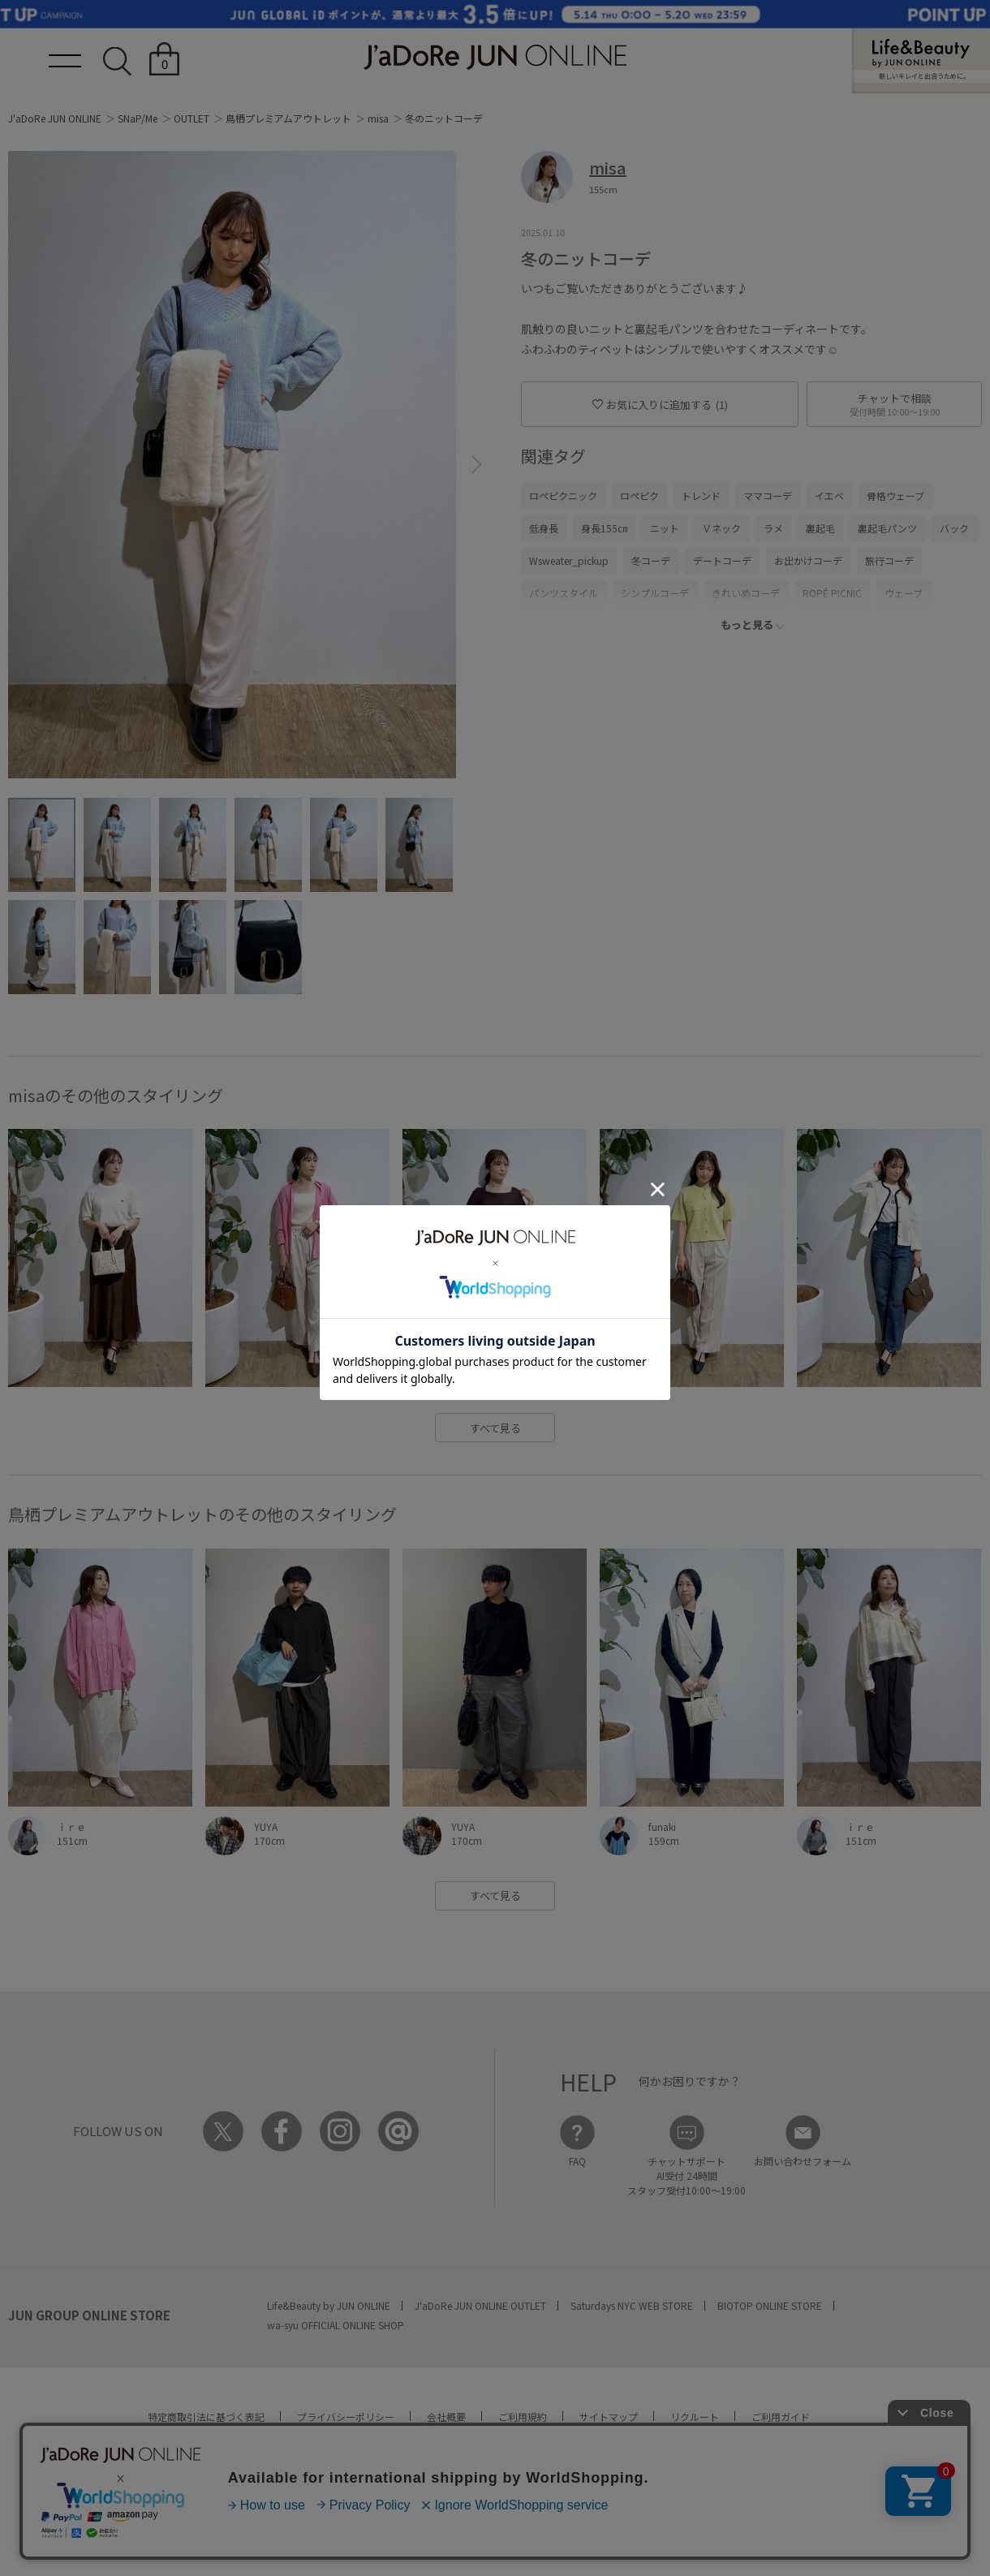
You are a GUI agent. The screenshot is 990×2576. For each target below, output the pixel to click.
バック (954, 528)
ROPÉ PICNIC (832, 593)
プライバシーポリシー (345, 2416)
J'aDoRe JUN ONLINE (54, 118)
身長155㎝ (604, 528)
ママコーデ (767, 495)
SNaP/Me (137, 118)
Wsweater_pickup (569, 560)
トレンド (701, 495)
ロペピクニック (563, 495)
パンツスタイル (563, 593)
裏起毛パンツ (887, 528)
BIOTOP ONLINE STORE (769, 2305)
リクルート (694, 2416)
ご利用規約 (522, 2416)
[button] (477, 464)
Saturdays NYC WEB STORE (631, 2305)
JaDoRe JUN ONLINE (495, 57)
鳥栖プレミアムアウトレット (288, 118)
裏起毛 (820, 528)
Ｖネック (721, 528)
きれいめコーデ (746, 593)
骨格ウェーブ (895, 495)
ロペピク (639, 495)
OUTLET (191, 118)
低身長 (543, 528)
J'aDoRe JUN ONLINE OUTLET (480, 2305)
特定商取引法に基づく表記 (206, 2416)
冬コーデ (650, 560)
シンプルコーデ (655, 593)
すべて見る (495, 1428)
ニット (664, 528)
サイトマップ (608, 2416)
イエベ (829, 495)
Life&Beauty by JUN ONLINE (328, 2305)
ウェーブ (904, 593)
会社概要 (446, 2416)
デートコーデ (722, 560)
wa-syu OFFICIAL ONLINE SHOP (335, 2325)
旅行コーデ (889, 560)
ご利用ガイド (780, 2416)
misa (378, 118)
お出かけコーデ (808, 560)
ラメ (773, 528)
